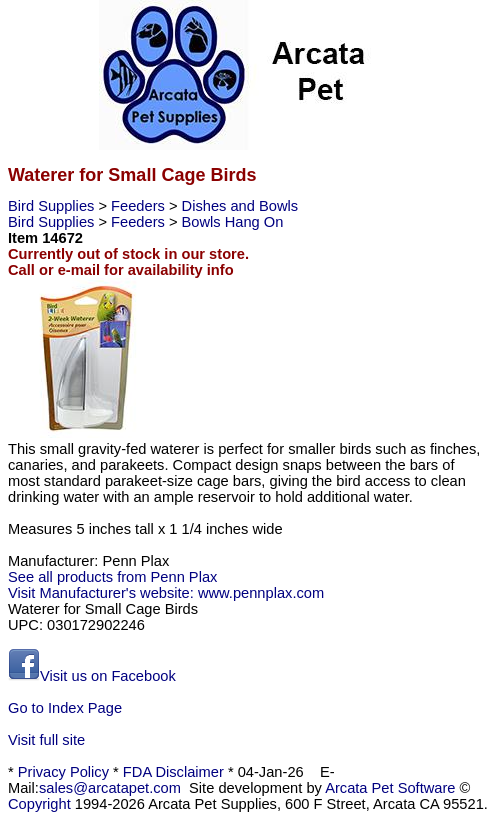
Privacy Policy (63, 772)
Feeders (140, 206)
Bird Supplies (53, 206)
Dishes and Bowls (240, 206)
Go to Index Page (65, 708)
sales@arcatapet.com (110, 788)
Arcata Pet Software (390, 788)
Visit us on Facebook (92, 676)
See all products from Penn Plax (112, 577)
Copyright (39, 804)
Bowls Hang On (233, 222)
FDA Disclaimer (173, 772)
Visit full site (46, 740)
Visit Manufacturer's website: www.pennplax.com (166, 593)
